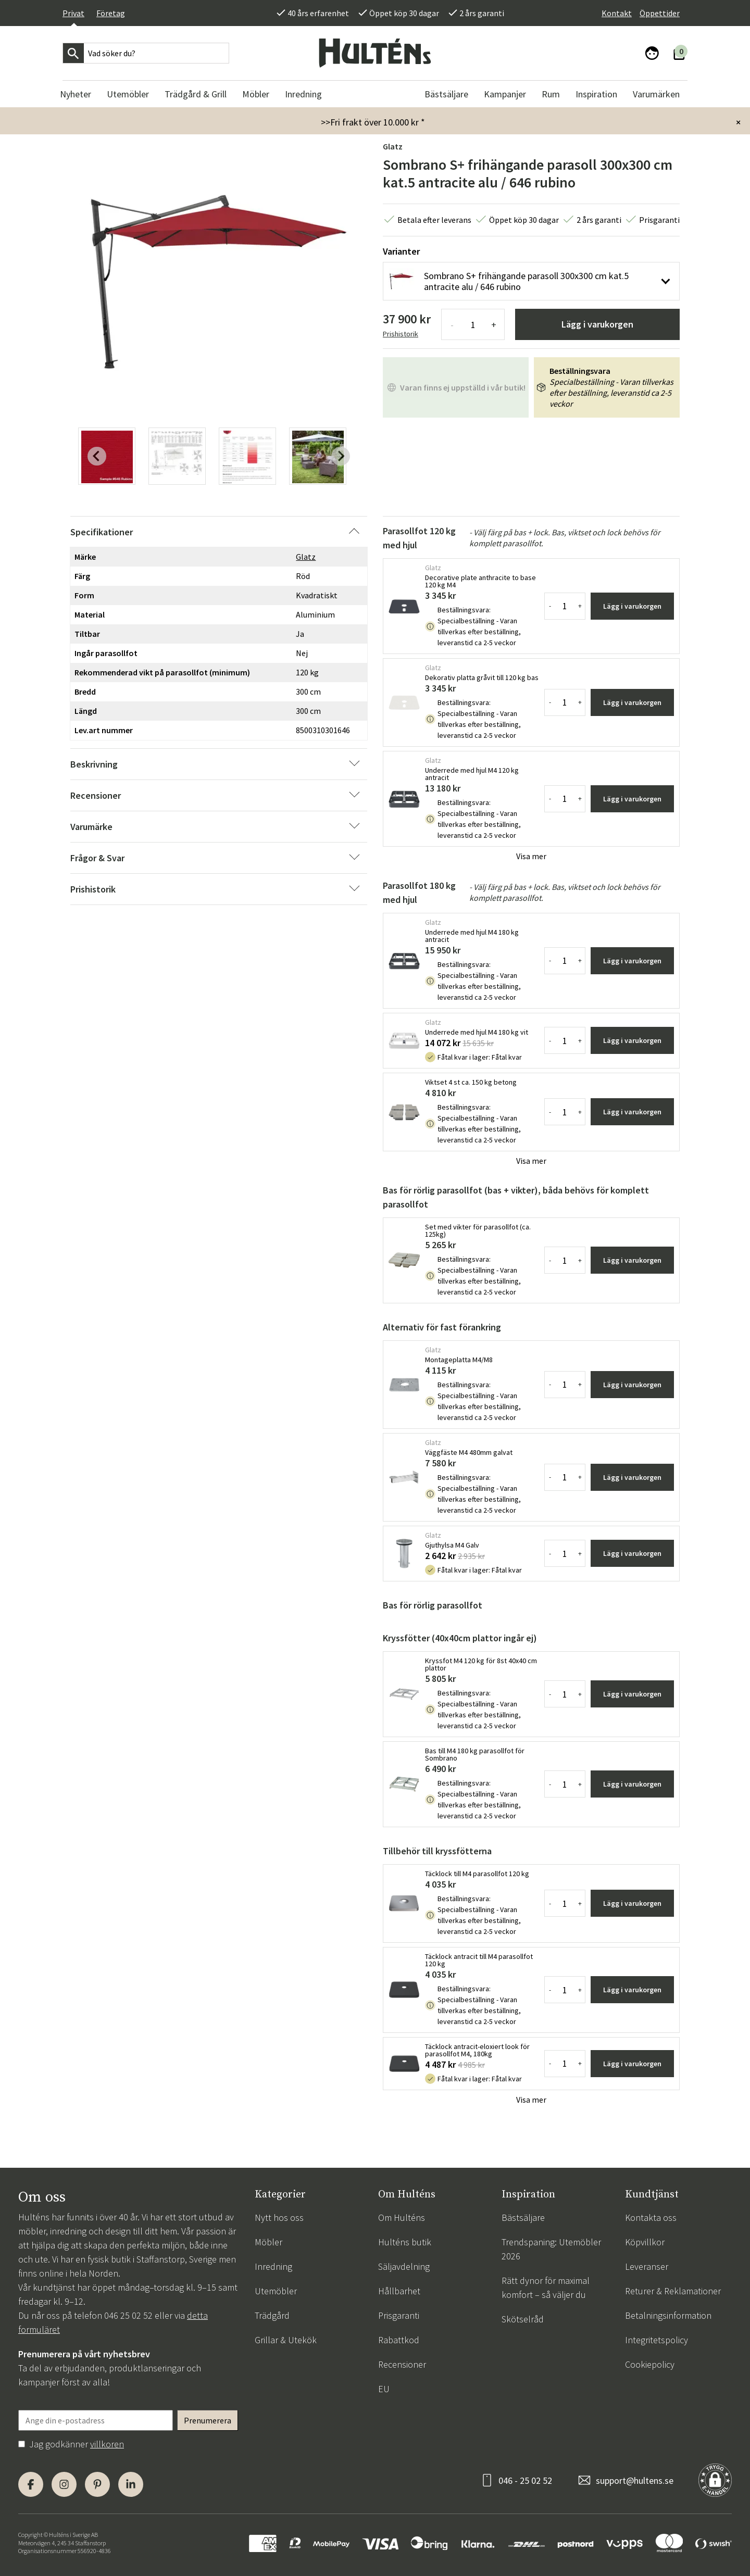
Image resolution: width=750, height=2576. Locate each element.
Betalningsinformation (668, 2315)
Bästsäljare (523, 2217)
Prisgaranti (398, 2315)
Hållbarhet (399, 2291)
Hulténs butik (404, 2242)
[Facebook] (30, 2484)
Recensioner (402, 2364)
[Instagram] (64, 2484)
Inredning (273, 2266)
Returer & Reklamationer (673, 2291)
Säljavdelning (404, 2266)
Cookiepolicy (649, 2364)
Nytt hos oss (279, 2217)
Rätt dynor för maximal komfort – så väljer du (546, 2288)
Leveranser (646, 2266)
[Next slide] (340, 456)
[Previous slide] (97, 456)
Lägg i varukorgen (597, 324)
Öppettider (660, 13)
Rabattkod (398, 2340)
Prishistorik (400, 333)
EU (384, 2389)
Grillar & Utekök (286, 2340)
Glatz (393, 146)
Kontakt (617, 13)
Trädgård (272, 2315)
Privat (73, 13)
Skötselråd (523, 2319)
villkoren (107, 2444)
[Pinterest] (97, 2484)
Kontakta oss (651, 2217)
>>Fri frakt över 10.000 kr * (373, 122)
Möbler (268, 2242)
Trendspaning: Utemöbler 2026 (551, 2249)
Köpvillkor (645, 2242)
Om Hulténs (401, 2217)
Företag (110, 13)
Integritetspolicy (656, 2340)
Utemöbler (276, 2291)
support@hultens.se (634, 2480)
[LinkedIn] (130, 2484)
